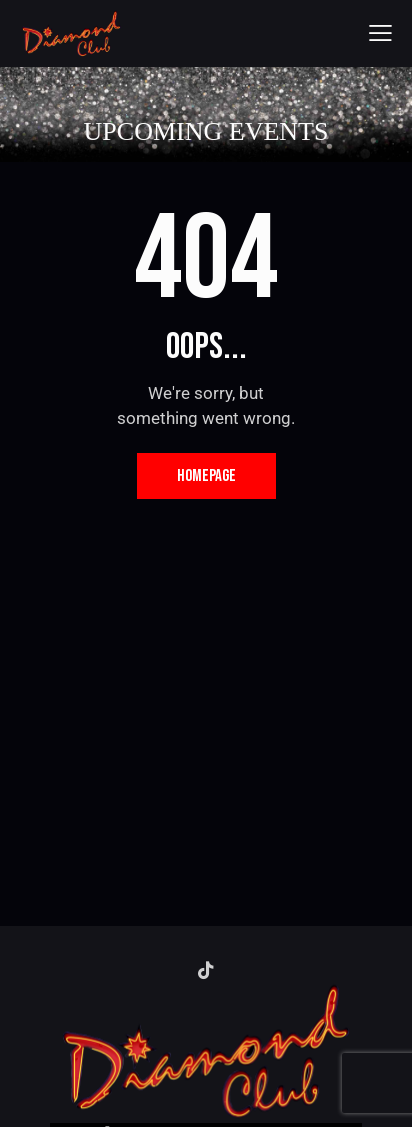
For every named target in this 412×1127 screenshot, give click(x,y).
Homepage (206, 476)
